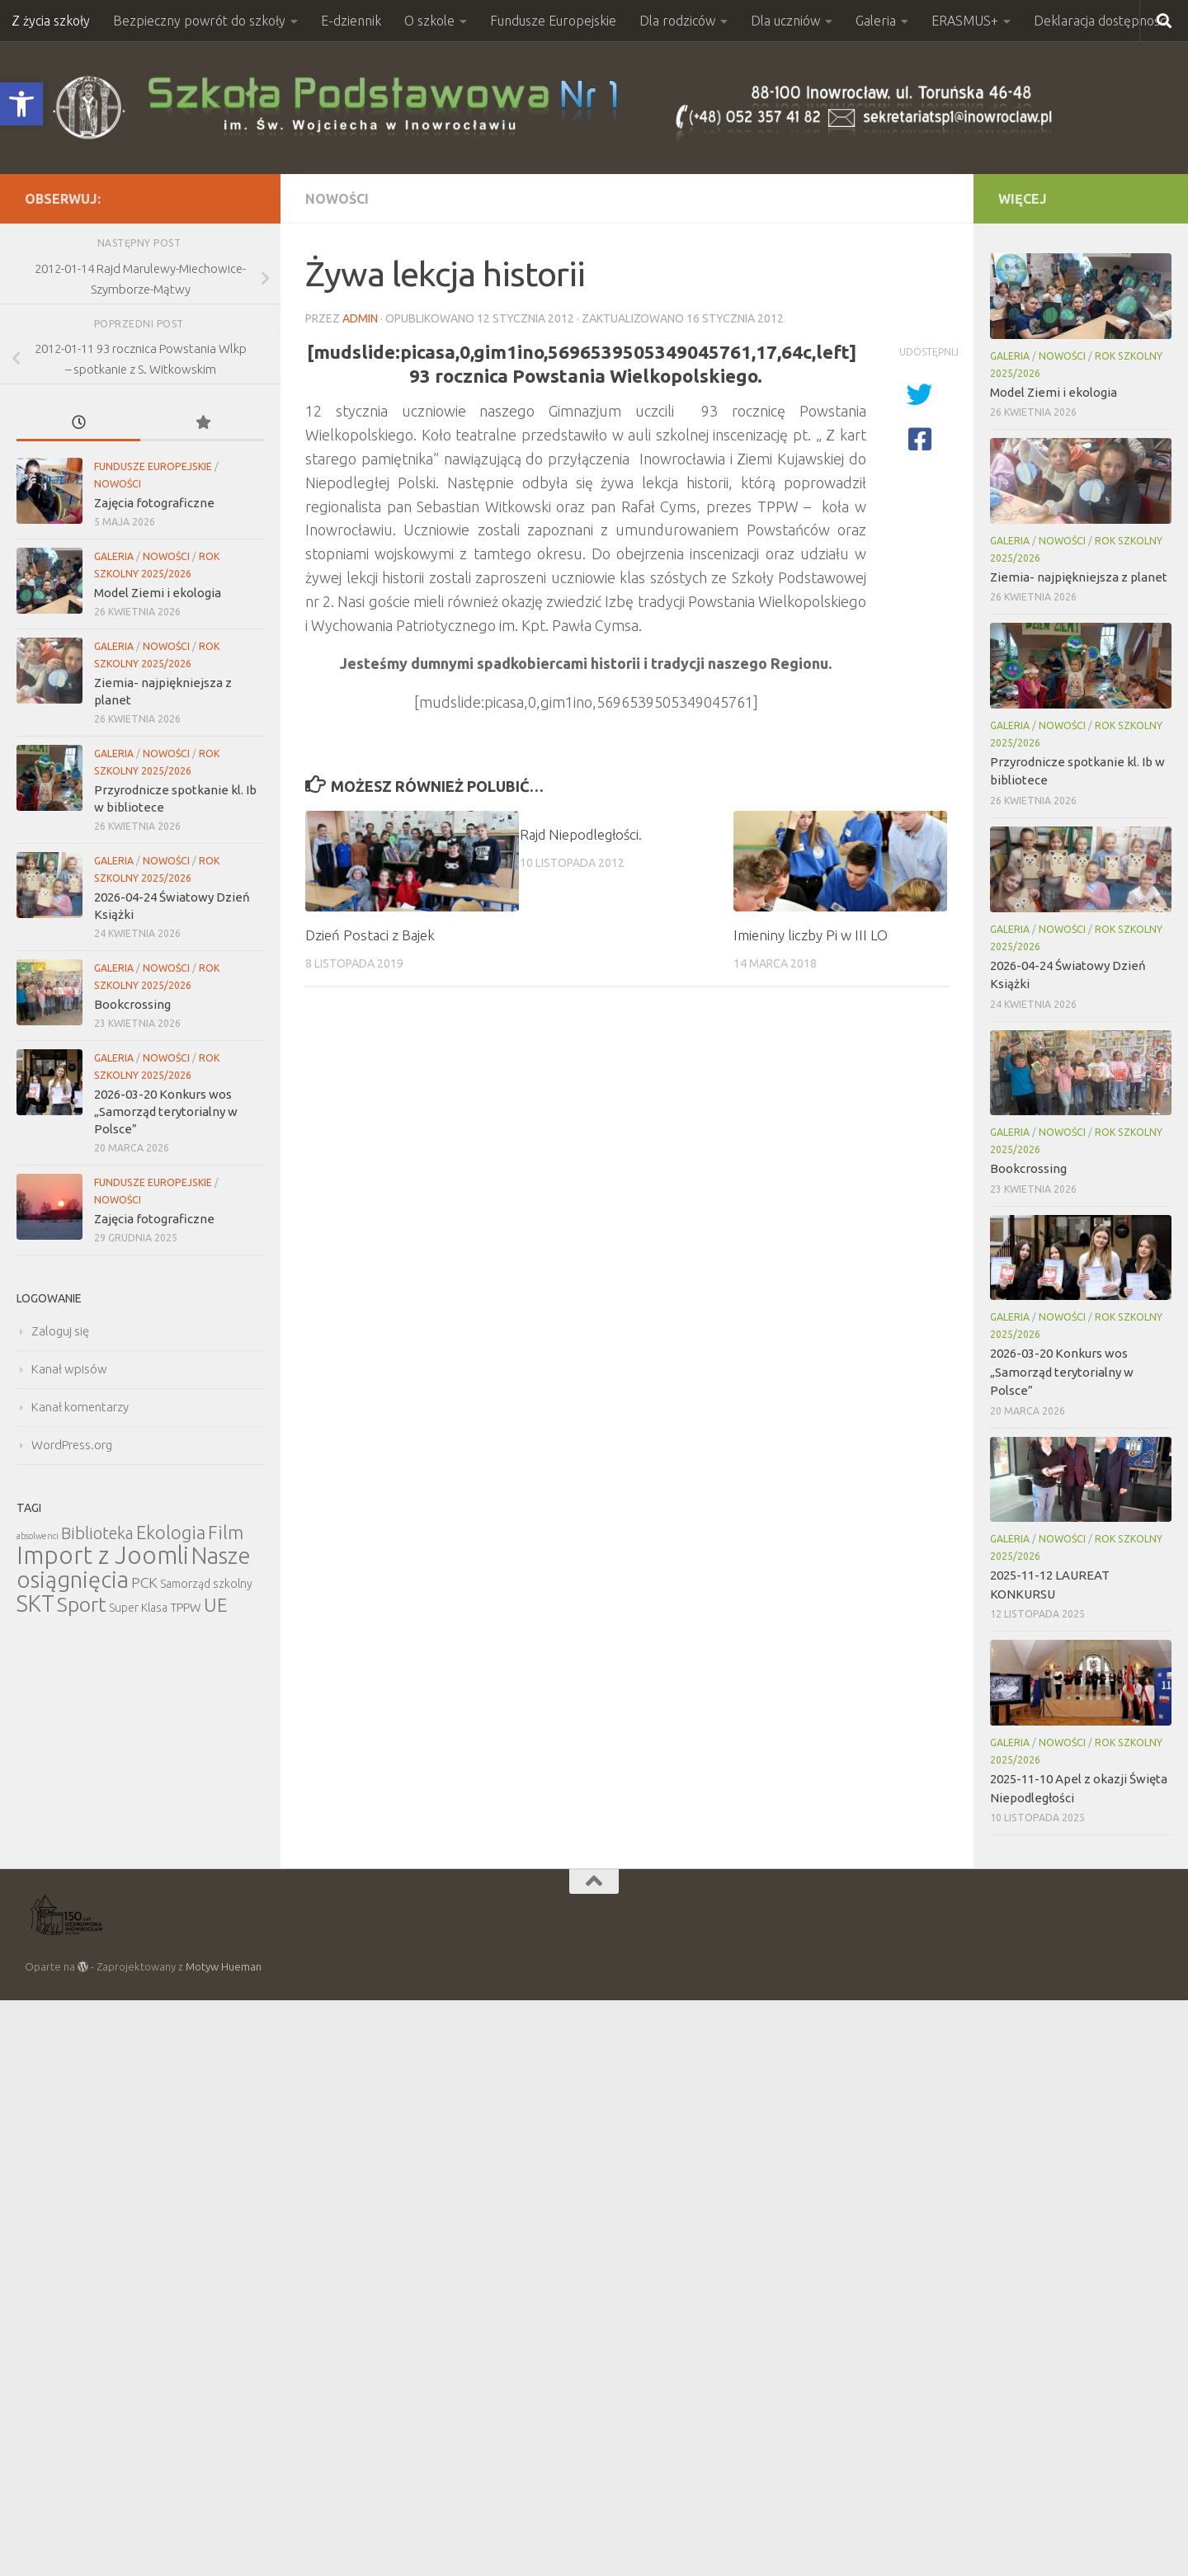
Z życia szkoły (51, 20)
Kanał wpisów (69, 1369)
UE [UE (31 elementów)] (216, 1604)
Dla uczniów (785, 20)
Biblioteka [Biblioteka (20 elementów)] (97, 1532)
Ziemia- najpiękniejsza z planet (1078, 577)
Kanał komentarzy (80, 1407)
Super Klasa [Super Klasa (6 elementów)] (138, 1607)
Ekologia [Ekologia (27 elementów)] (170, 1532)
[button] (21, 103)
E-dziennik (351, 20)
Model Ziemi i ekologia (157, 593)
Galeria (876, 20)
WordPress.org (71, 1445)
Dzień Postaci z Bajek (370, 935)
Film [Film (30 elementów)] (225, 1532)
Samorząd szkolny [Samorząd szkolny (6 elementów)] (206, 1583)
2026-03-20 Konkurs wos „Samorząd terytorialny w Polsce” (166, 1111)
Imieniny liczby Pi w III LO (810, 935)
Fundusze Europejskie (553, 20)
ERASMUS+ (964, 20)
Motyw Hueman (224, 1966)
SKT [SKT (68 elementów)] (35, 1603)
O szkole (429, 20)
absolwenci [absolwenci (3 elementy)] (37, 1536)
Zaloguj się (60, 1331)
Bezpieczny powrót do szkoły (199, 20)
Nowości (337, 198)
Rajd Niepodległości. (581, 834)
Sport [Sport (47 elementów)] (81, 1604)
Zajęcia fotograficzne (154, 503)
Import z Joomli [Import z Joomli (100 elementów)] (102, 1555)
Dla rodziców (677, 20)
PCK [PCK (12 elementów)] (144, 1582)
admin (360, 318)
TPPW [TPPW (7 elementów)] (185, 1607)
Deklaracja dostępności (1101, 20)
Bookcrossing (132, 1004)
